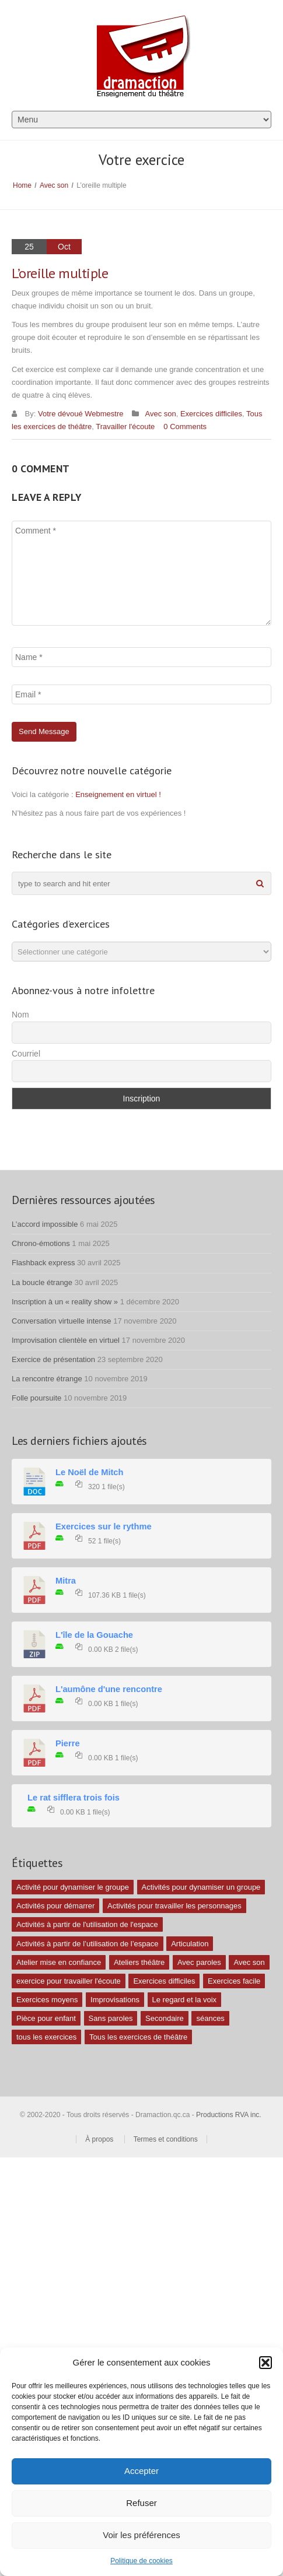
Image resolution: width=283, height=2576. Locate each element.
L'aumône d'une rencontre (108, 1689)
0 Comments (185, 426)
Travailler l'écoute (125, 426)
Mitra (65, 1580)
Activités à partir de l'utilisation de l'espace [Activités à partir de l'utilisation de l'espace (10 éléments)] (87, 1924)
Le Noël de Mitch (89, 1472)
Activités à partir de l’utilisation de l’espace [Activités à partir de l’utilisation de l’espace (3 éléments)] (87, 1943)
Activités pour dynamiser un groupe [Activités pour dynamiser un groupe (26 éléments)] (201, 1887)
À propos (99, 2139)
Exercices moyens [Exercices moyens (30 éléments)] (47, 1999)
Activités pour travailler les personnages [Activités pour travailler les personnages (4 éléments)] (174, 1905)
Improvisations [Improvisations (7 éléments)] (114, 1999)
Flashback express (43, 1262)
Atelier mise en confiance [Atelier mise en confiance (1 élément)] (58, 1962)
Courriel (26, 1053)
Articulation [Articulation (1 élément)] (189, 1943)
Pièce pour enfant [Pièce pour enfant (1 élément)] (46, 2018)
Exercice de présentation (53, 1359)
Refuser (141, 2503)
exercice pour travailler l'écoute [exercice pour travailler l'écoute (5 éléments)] (68, 1981)
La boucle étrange (42, 1282)
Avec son (54, 185)
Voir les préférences (141, 2535)
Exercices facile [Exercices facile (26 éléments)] (234, 1981)
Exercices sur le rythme (103, 1526)
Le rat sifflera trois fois (73, 1797)
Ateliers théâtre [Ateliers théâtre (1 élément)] (139, 1962)
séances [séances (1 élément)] (210, 2018)
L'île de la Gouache (94, 1635)
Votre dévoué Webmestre (80, 413)
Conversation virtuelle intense (61, 1321)
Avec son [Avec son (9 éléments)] (248, 1962)
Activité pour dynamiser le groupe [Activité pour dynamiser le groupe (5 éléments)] (72, 1887)
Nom (20, 1014)
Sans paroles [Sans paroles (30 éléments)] (111, 2018)
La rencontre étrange (47, 1378)
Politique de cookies (141, 2561)
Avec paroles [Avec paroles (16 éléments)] (199, 1962)
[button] (265, 2362)
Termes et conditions (166, 2139)
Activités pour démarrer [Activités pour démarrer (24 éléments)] (55, 1905)
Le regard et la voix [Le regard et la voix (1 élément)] (184, 1999)
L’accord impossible (45, 1224)
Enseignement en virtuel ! (118, 794)
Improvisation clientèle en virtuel (66, 1340)
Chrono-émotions (41, 1243)
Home (22, 185)
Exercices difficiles (211, 413)
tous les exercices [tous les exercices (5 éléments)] (46, 2037)
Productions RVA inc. (229, 2115)
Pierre (67, 1743)
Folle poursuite (36, 1398)
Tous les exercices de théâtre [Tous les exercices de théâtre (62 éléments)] (138, 2037)
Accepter (141, 2471)
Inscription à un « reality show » (65, 1301)
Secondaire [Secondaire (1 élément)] (164, 2018)
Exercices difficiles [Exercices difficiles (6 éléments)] (164, 1981)
